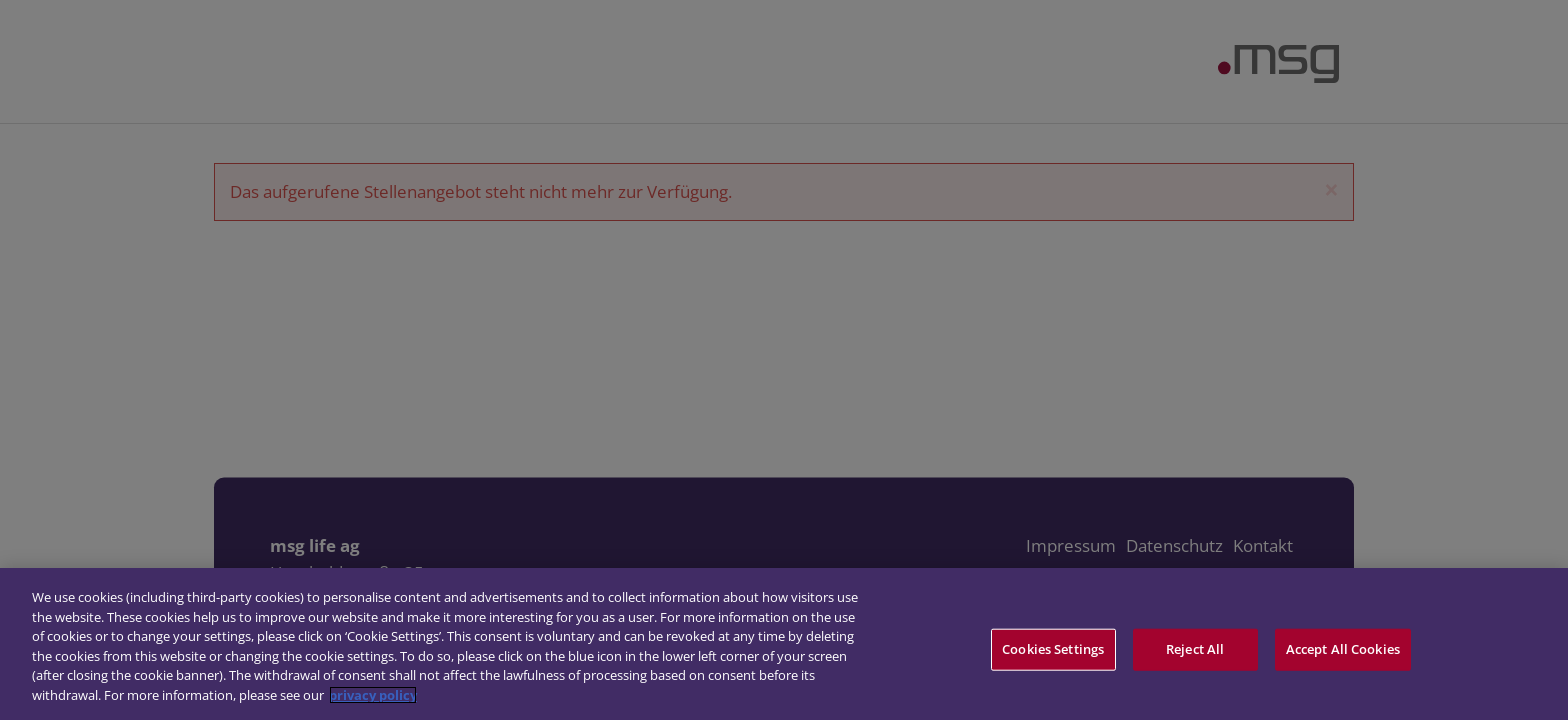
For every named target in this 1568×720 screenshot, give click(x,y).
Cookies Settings (1053, 653)
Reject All (1195, 653)
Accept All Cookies (1343, 653)
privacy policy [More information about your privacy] (373, 699)
